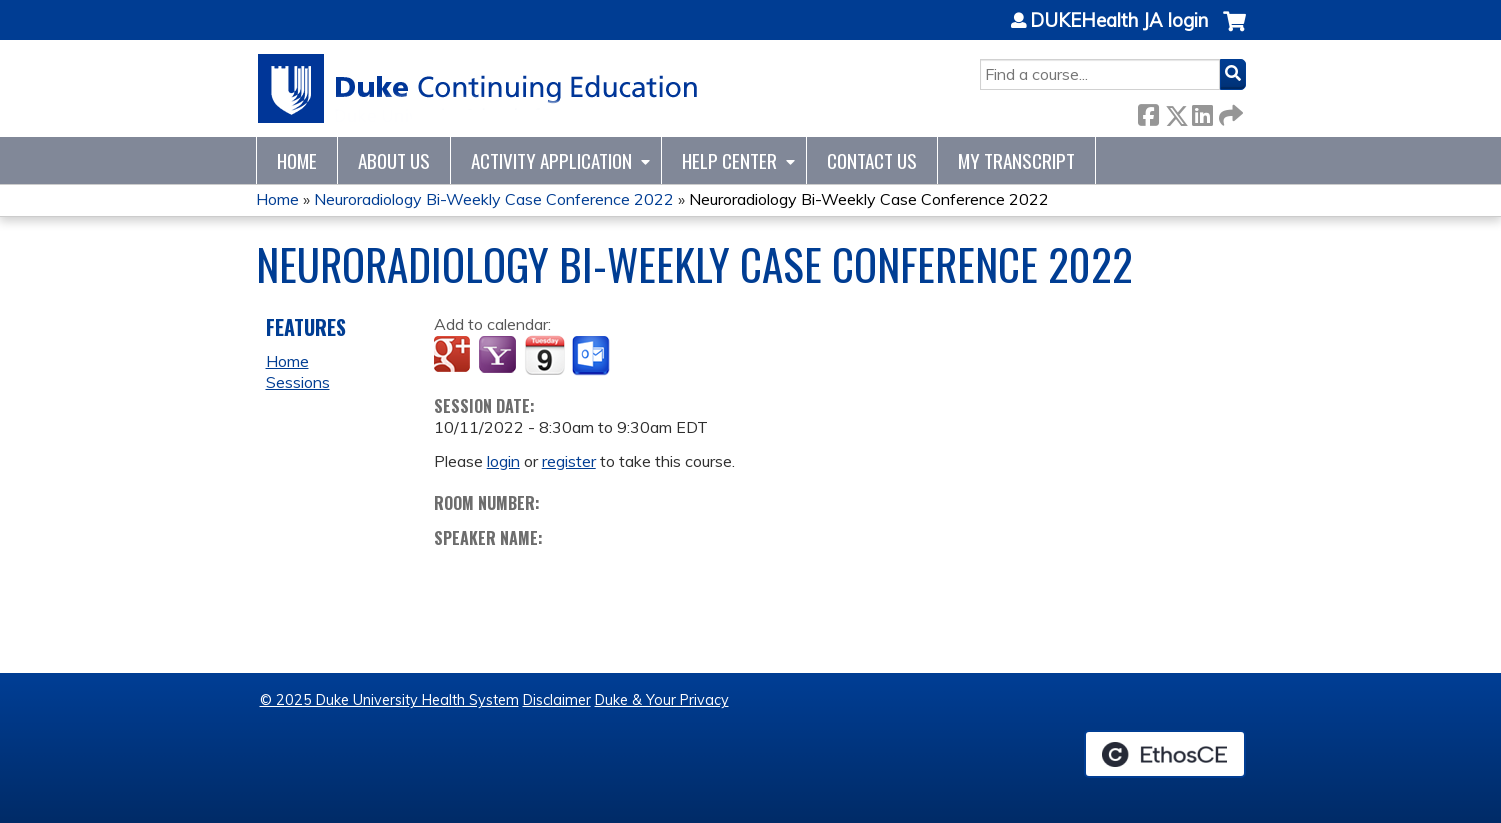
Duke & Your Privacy (662, 700)
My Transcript (1016, 160)
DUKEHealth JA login (1119, 21)
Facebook (1148, 111)
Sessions (298, 382)
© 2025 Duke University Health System (389, 700)
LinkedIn (1202, 111)
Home (297, 160)
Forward (1229, 111)
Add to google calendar (454, 356)
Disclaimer (557, 700)
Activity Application (551, 160)
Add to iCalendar (544, 355)
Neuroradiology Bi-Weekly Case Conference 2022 (494, 199)
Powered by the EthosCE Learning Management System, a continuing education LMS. (1165, 754)
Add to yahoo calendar (499, 356)
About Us (394, 160)
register (569, 461)
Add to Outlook (592, 356)
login (503, 461)
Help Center (729, 160)
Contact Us (872, 160)
